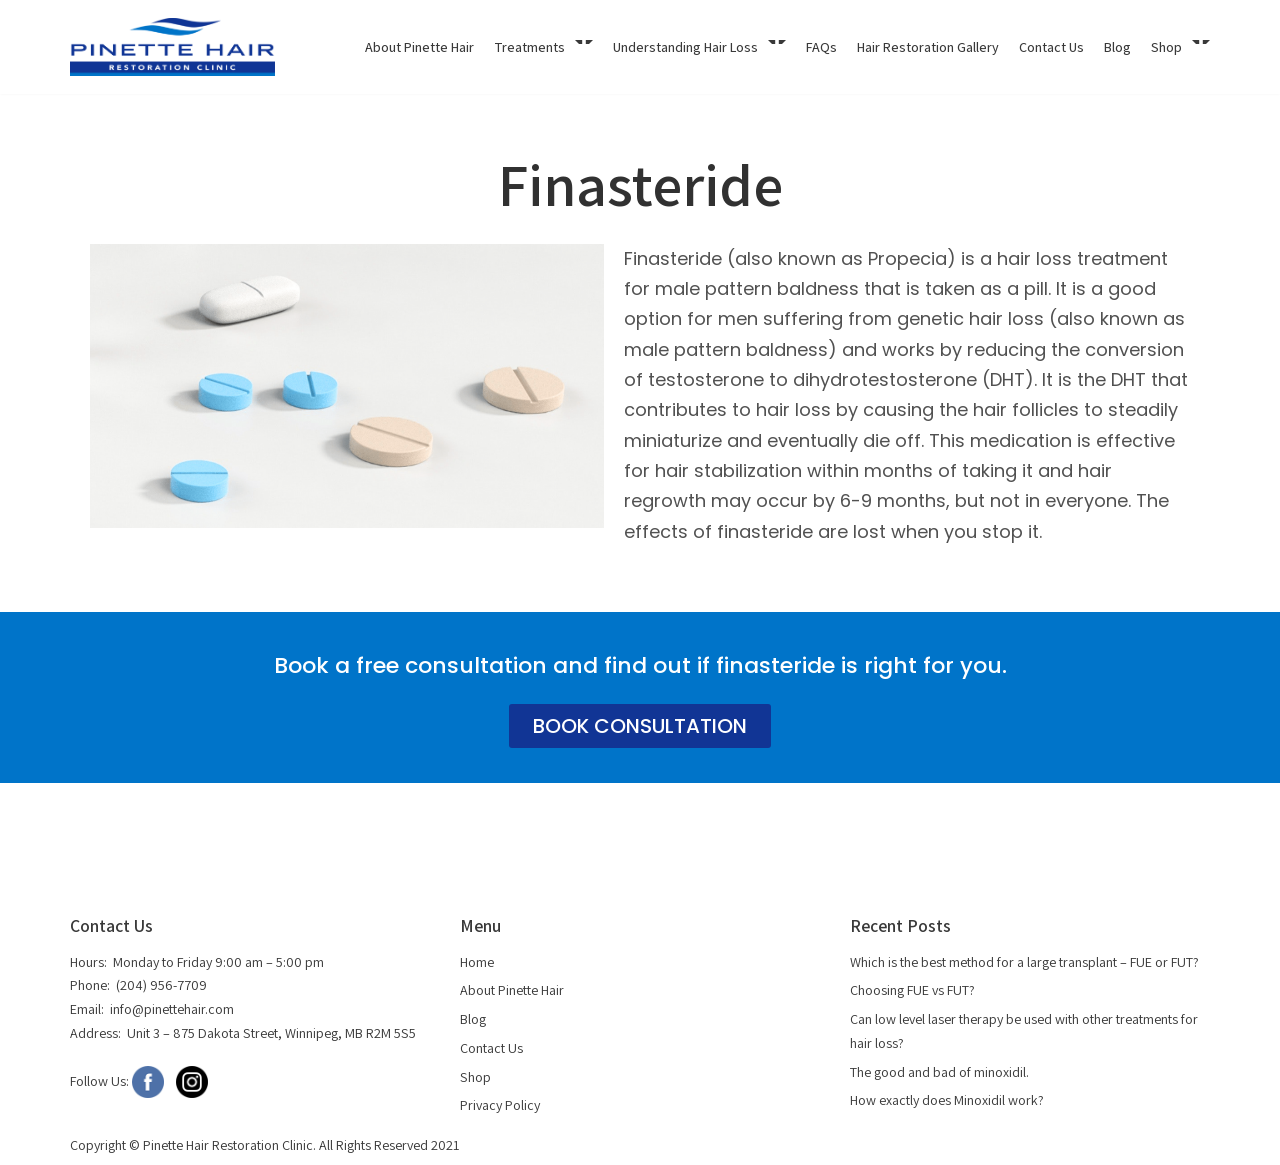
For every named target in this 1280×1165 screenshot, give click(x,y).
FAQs (821, 47)
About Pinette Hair (419, 47)
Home (477, 962)
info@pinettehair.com (172, 1009)
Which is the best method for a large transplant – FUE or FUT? (1023, 962)
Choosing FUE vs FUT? (911, 991)
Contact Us (1051, 47)
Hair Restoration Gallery (928, 47)
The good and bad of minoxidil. (939, 1071)
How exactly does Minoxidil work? (947, 1100)
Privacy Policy (500, 1105)
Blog (1117, 47)
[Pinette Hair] (172, 47)
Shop (475, 1076)
